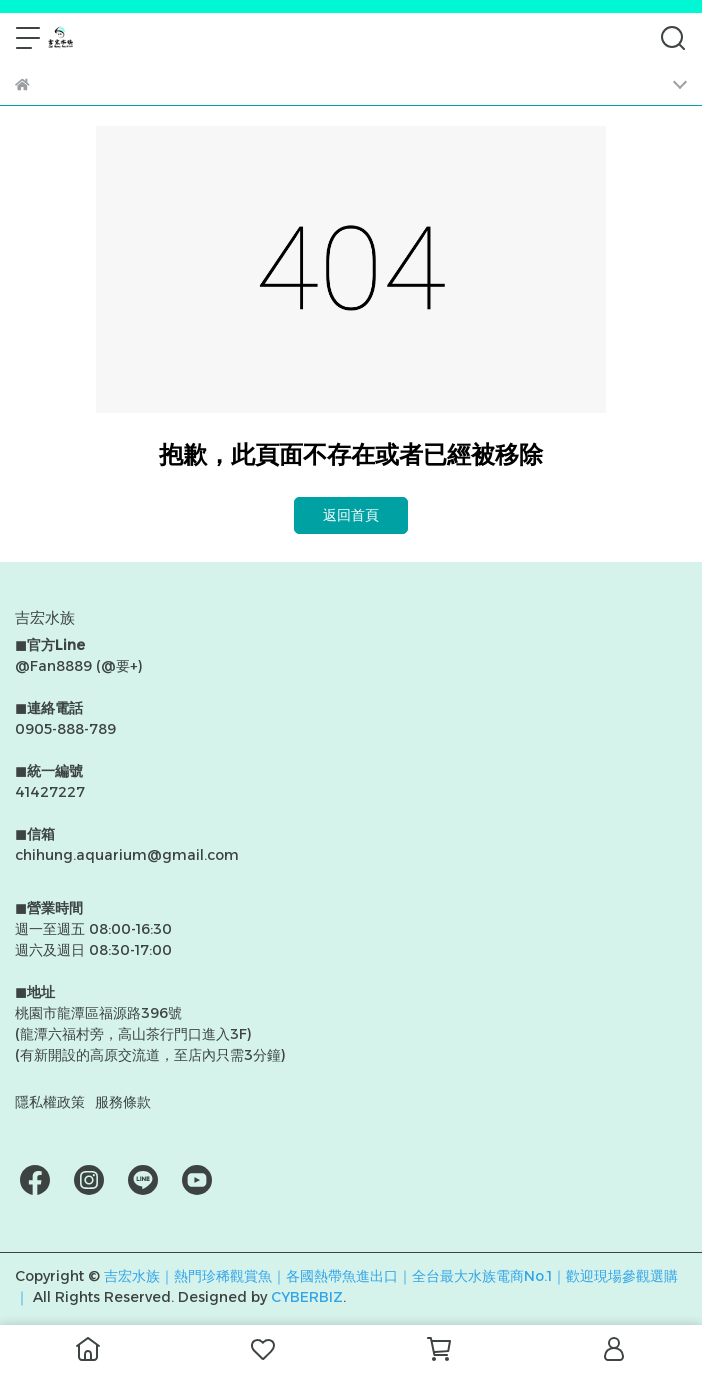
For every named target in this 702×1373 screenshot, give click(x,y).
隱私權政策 (50, 1102)
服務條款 (123, 1102)
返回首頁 (351, 515)
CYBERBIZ (307, 1297)
